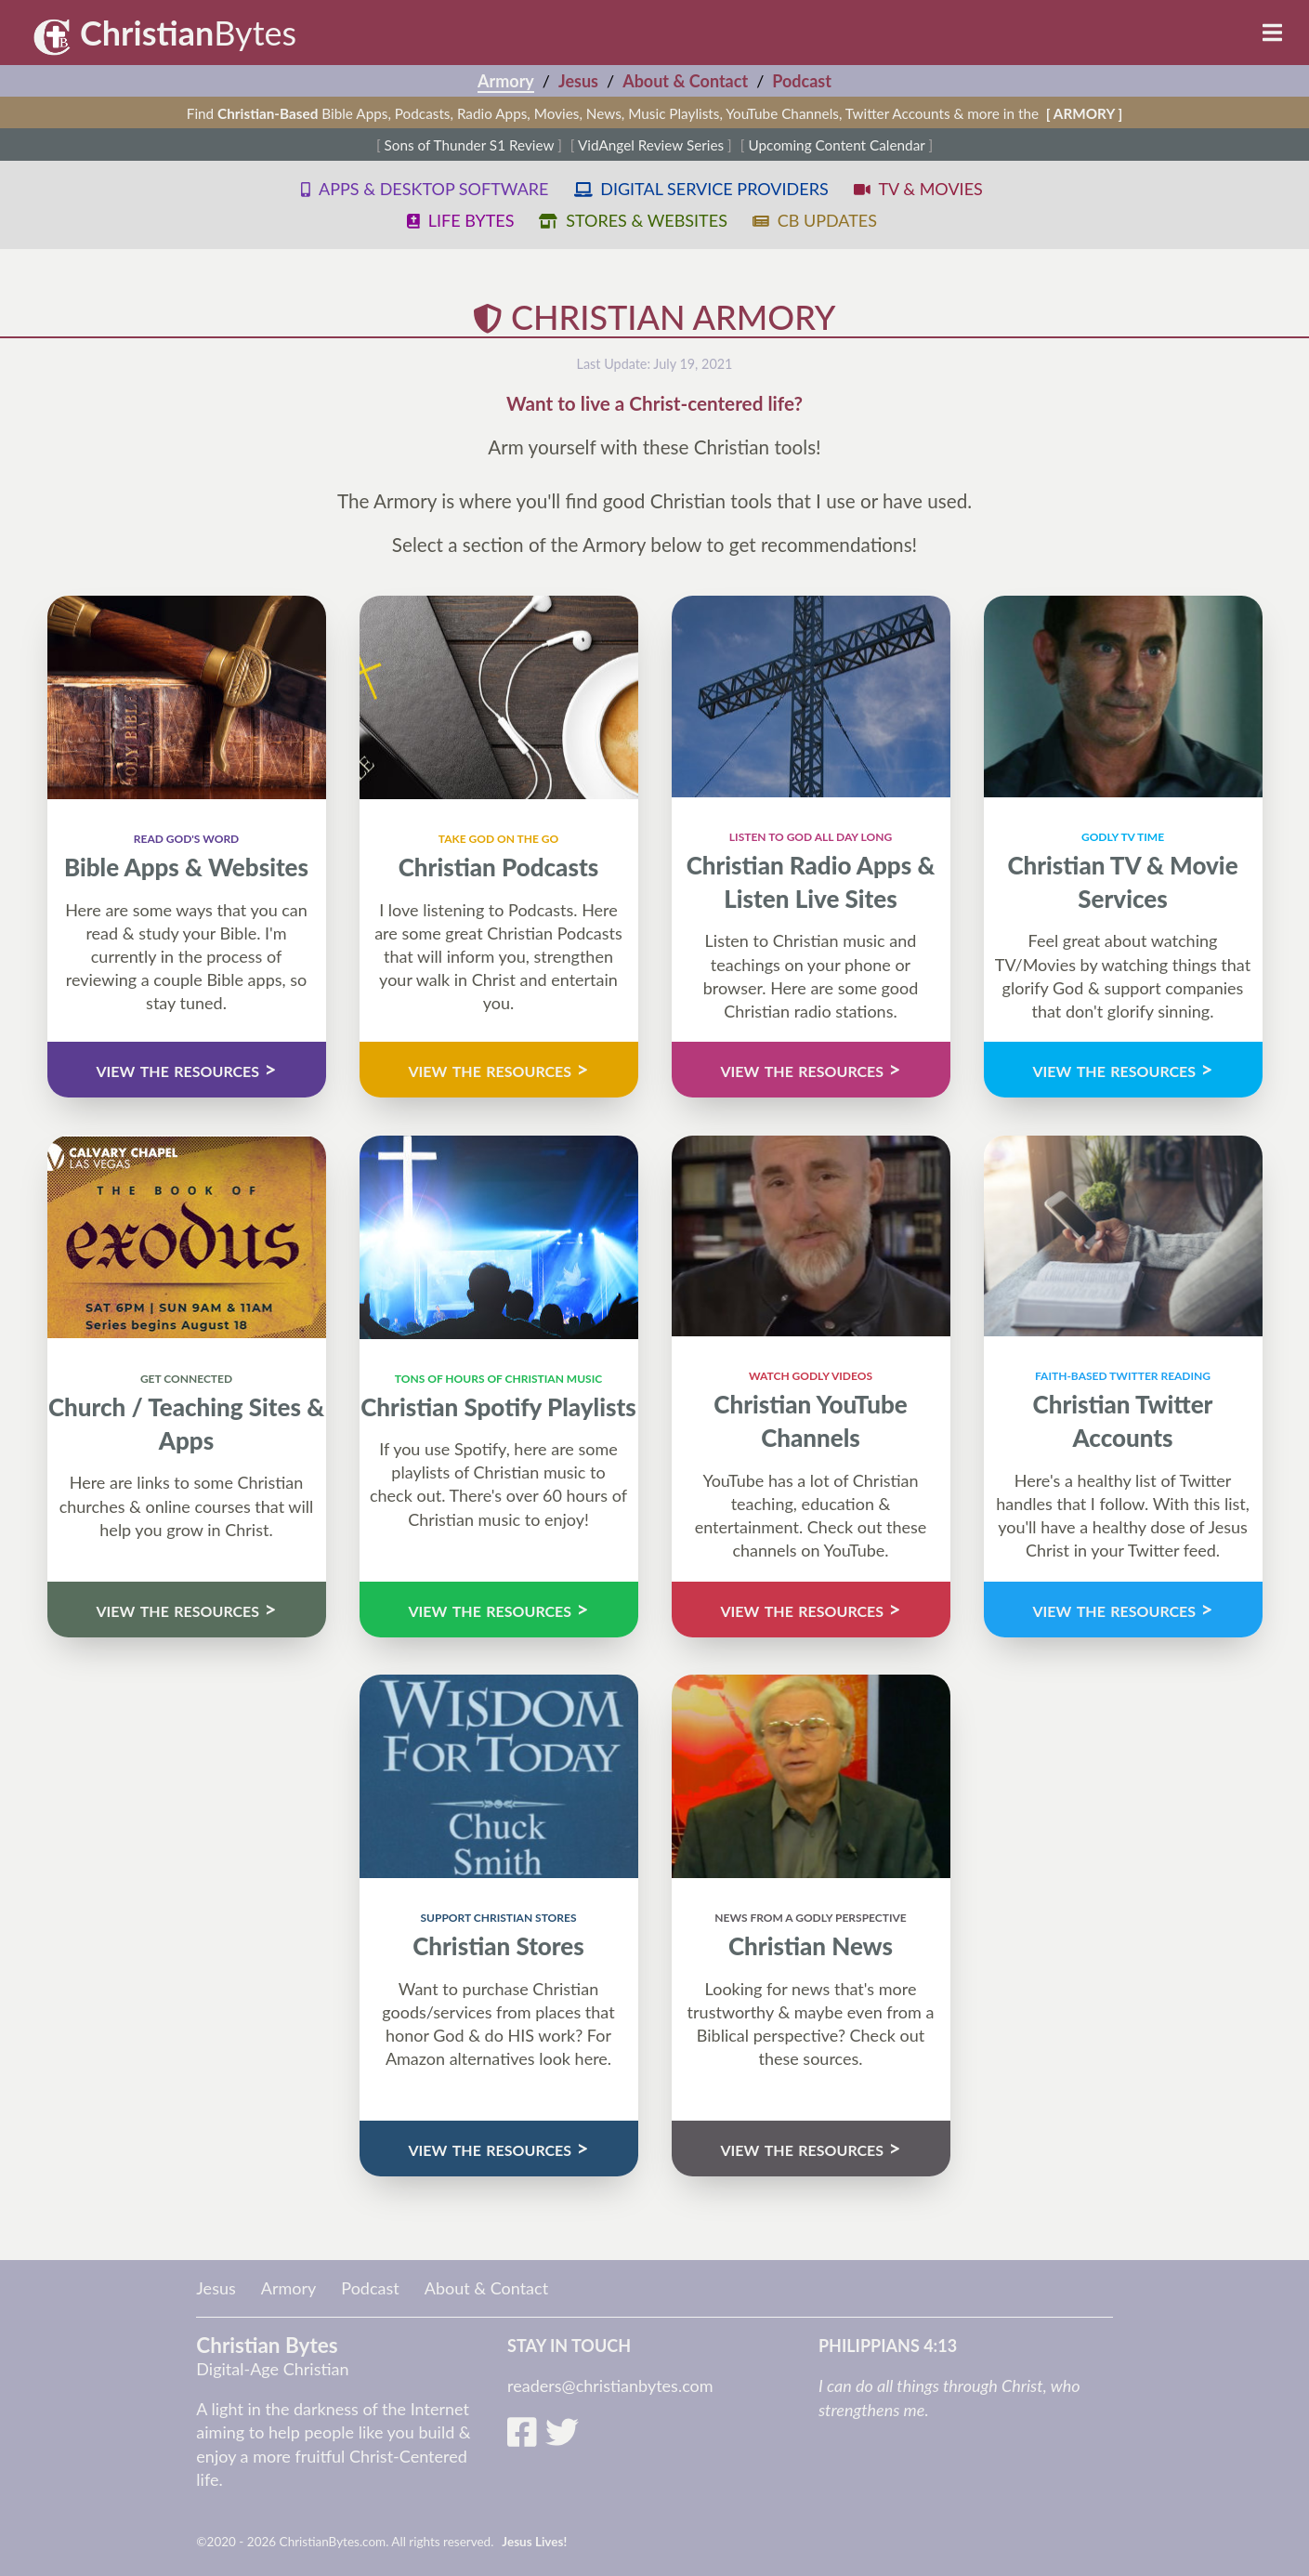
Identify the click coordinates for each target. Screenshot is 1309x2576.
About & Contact (685, 81)
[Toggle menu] (1276, 32)
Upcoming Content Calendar (836, 145)
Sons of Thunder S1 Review (470, 145)
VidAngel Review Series (651, 145)
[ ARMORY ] (1084, 113)
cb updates (815, 220)
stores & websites (632, 220)
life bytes (461, 220)
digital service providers (701, 188)
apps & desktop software (424, 188)
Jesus (578, 81)
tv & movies (918, 188)
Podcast (801, 81)
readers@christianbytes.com (610, 2385)
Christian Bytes (266, 2345)
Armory (506, 81)
